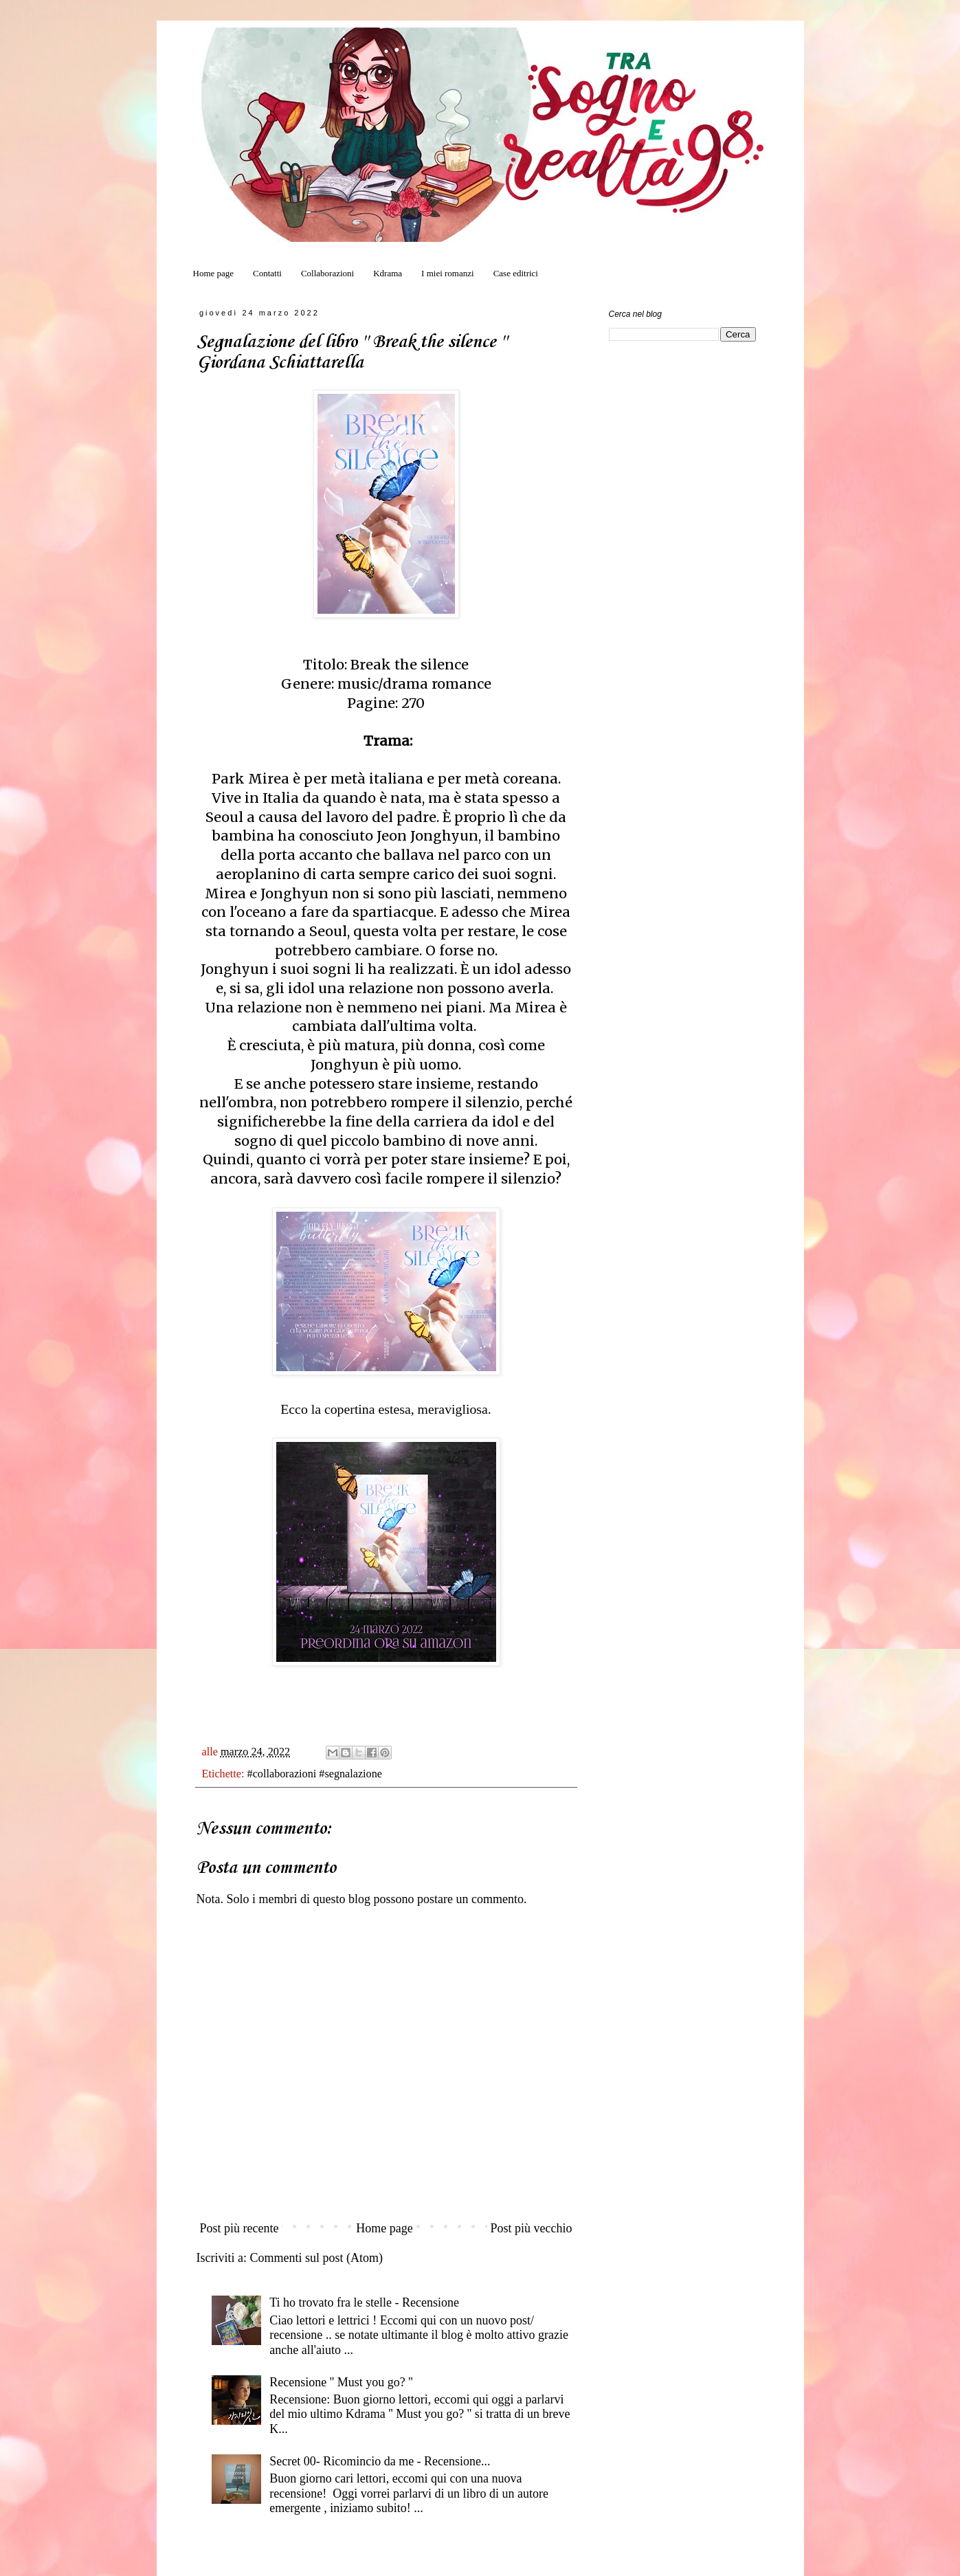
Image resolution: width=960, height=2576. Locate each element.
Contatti (267, 273)
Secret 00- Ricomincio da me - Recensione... (379, 2461)
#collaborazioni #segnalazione (314, 1774)
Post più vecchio (531, 2228)
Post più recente (239, 2228)
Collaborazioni (327, 273)
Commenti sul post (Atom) (316, 2258)
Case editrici (515, 273)
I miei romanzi (447, 273)
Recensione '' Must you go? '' (340, 2382)
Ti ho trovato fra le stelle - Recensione (364, 2302)
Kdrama (387, 273)
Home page (213, 273)
